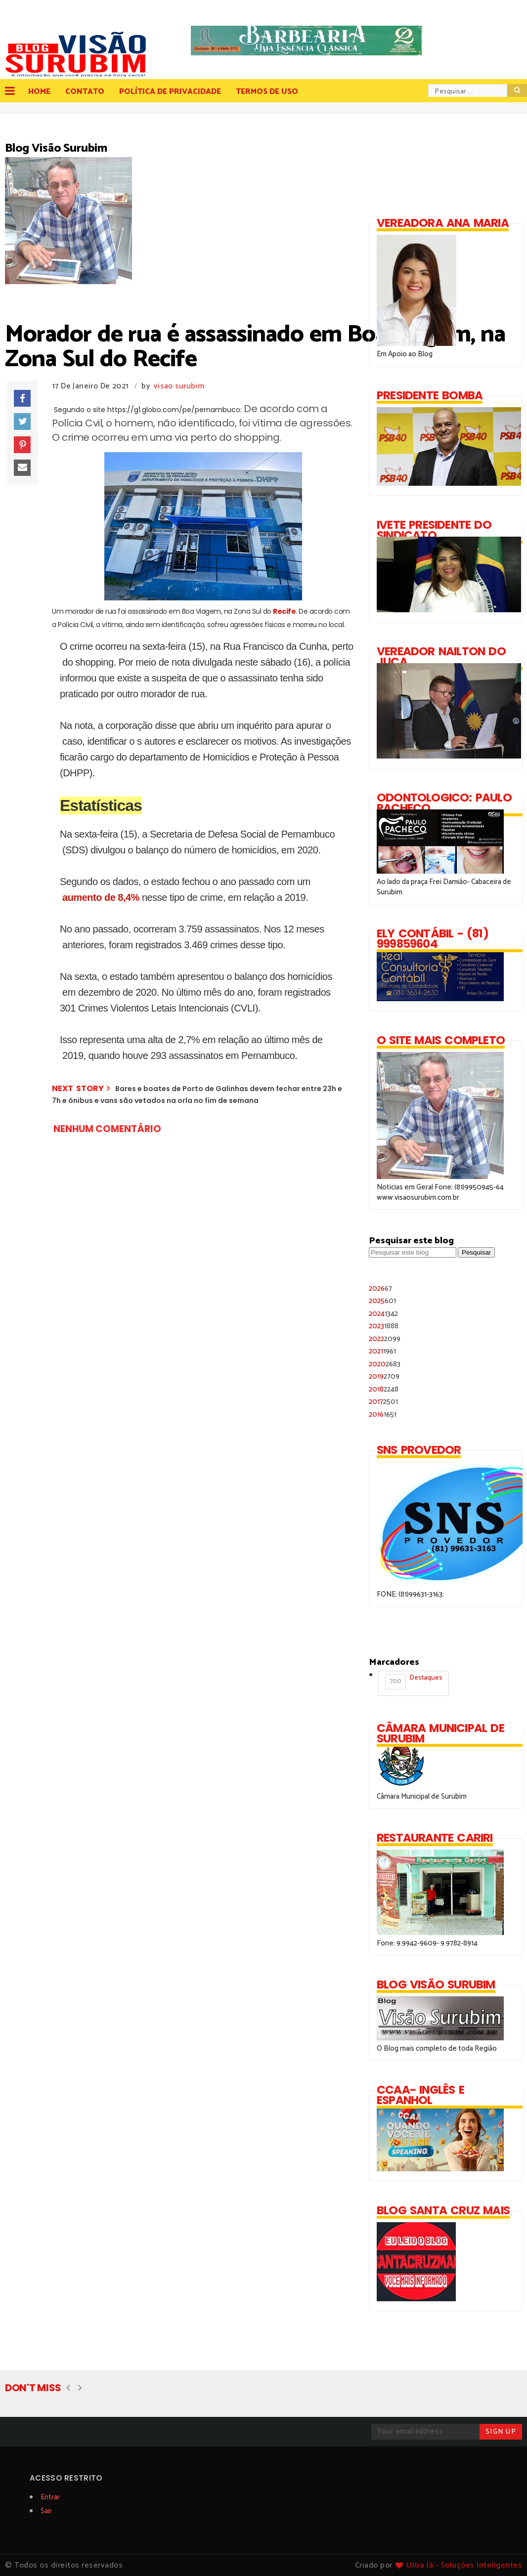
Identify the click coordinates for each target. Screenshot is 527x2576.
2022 (384, 1339)
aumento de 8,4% (102, 897)
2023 (383, 1326)
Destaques (413, 1680)
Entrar (50, 2497)
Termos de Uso (267, 91)
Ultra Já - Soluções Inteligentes (464, 2565)
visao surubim (179, 386)
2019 (384, 1376)
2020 (384, 1364)
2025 (382, 1301)
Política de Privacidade (170, 91)
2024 (383, 1314)
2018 (383, 1389)
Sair (46, 2511)
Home (39, 91)
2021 (382, 1351)
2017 (383, 1401)
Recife (284, 611)
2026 (380, 1288)
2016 (382, 1414)
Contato (84, 91)
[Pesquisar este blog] (412, 1252)
